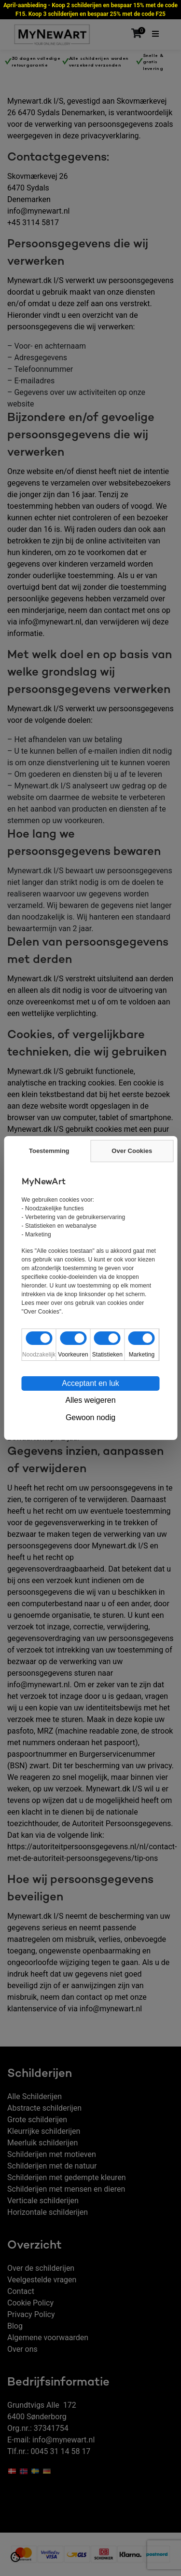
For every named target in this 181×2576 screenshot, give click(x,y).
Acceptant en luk (90, 1383)
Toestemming (49, 1150)
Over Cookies (131, 1150)
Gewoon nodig (90, 1417)
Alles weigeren (90, 1400)
